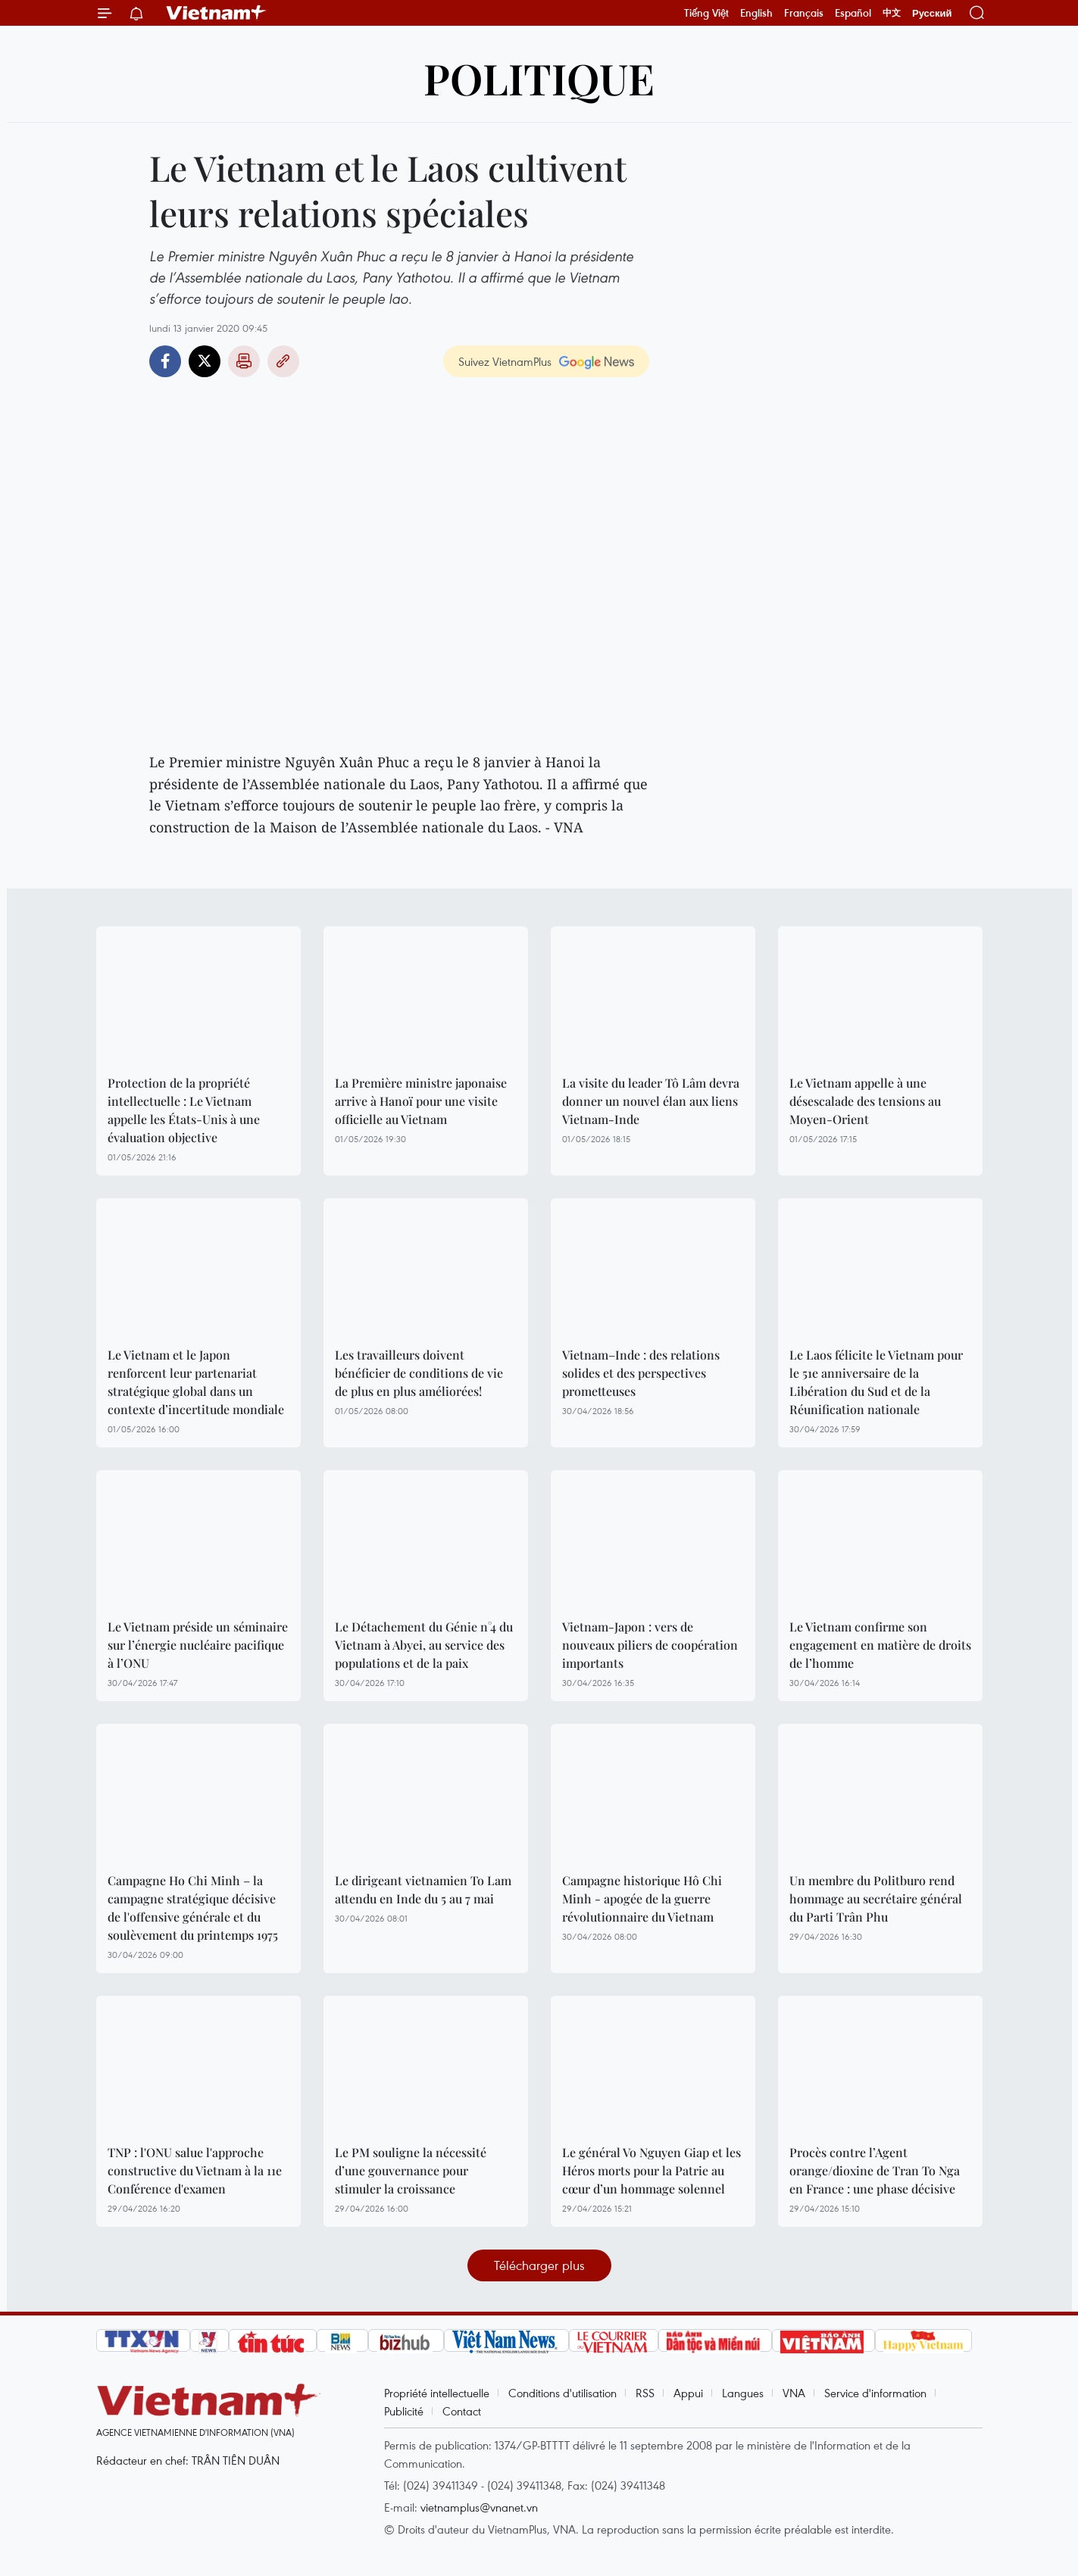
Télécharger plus (539, 2265)
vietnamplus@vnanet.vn (479, 2507)
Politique (539, 77)
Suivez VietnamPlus (504, 361)
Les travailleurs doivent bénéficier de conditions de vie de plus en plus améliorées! (419, 1373)
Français (803, 13)
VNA (794, 2392)
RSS (645, 2392)
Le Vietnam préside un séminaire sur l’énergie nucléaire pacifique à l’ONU (198, 1645)
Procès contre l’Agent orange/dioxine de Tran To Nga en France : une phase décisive (874, 2170)
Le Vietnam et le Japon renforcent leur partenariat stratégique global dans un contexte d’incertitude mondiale (196, 1382)
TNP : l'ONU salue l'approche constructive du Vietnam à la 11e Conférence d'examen (195, 2170)
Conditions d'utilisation (562, 2392)
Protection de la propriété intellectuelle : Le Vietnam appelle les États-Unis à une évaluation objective (184, 1110)
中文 (892, 13)
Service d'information (875, 2392)
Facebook (165, 361)
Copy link (283, 361)
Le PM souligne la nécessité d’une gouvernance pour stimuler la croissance (410, 2170)
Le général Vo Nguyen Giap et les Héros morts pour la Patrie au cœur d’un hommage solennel (651, 2170)
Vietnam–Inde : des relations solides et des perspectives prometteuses (641, 1373)
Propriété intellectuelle (436, 2392)
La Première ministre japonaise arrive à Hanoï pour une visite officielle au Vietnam (421, 1101)
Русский (932, 13)
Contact (461, 2410)
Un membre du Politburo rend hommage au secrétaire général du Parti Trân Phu (875, 1898)
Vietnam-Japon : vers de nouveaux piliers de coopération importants (650, 1645)
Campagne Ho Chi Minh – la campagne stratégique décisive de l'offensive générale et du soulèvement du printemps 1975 (193, 1907)
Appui (688, 2392)
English (756, 13)
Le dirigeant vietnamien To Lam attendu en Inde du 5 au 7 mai (423, 1889)
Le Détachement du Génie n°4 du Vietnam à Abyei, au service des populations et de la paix (424, 1645)
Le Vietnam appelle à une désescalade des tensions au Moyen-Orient (865, 1101)
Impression (244, 361)
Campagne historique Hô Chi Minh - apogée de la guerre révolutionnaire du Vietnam (642, 1898)
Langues (743, 2392)
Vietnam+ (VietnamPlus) (216, 13)
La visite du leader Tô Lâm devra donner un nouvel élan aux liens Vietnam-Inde (650, 1101)
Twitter (204, 361)
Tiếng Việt (706, 13)
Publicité (403, 2410)
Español (853, 13)
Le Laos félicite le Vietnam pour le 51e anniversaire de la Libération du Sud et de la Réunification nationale (876, 1382)
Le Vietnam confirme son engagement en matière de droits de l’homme (880, 1645)
